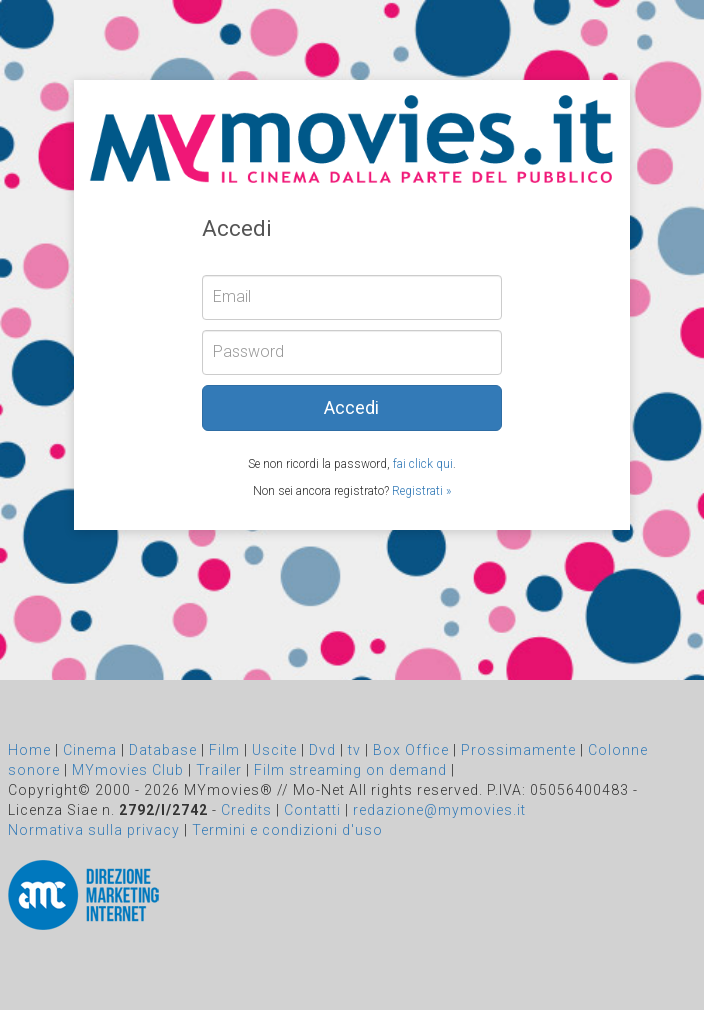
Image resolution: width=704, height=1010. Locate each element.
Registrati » (421, 491)
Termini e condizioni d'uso (287, 830)
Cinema (90, 750)
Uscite (274, 750)
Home (29, 750)
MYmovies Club (128, 770)
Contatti (312, 810)
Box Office (411, 750)
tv (354, 750)
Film (224, 750)
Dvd (322, 750)
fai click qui (423, 464)
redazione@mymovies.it (439, 810)
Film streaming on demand (350, 770)
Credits (246, 810)
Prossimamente (518, 750)
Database (163, 750)
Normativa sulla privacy (94, 830)
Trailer (219, 770)
